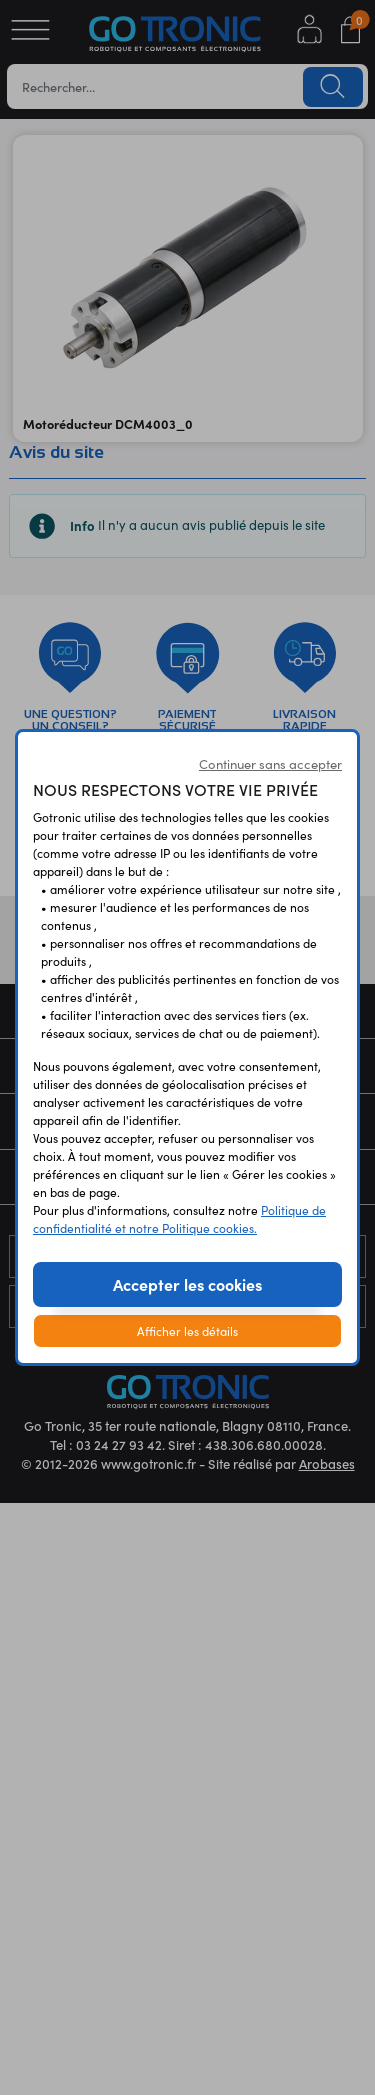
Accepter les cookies (187, 1284)
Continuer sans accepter (270, 764)
